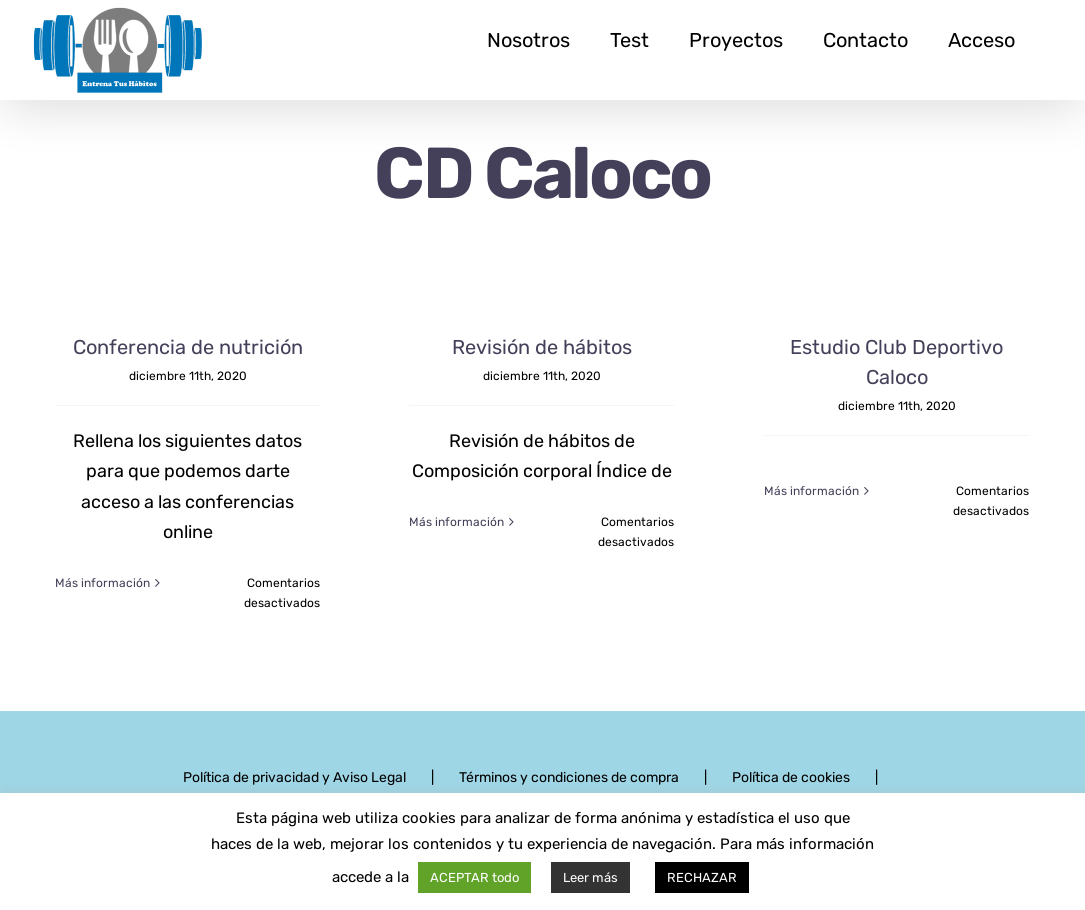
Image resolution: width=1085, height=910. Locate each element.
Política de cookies (791, 777)
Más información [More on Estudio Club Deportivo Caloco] (811, 583)
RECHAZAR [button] (702, 877)
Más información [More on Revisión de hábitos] (456, 583)
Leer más (590, 877)
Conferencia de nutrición (188, 347)
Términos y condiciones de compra (569, 777)
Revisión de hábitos (542, 347)
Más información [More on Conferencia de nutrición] (102, 583)
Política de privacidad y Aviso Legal (294, 777)
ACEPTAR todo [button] (474, 877)
